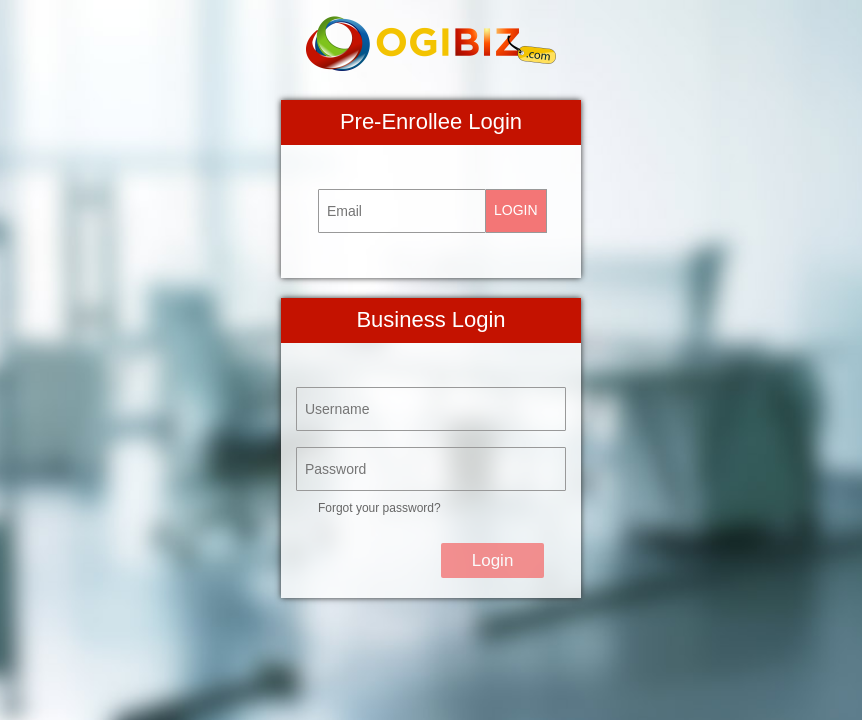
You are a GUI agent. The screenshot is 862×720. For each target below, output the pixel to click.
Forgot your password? (379, 508)
